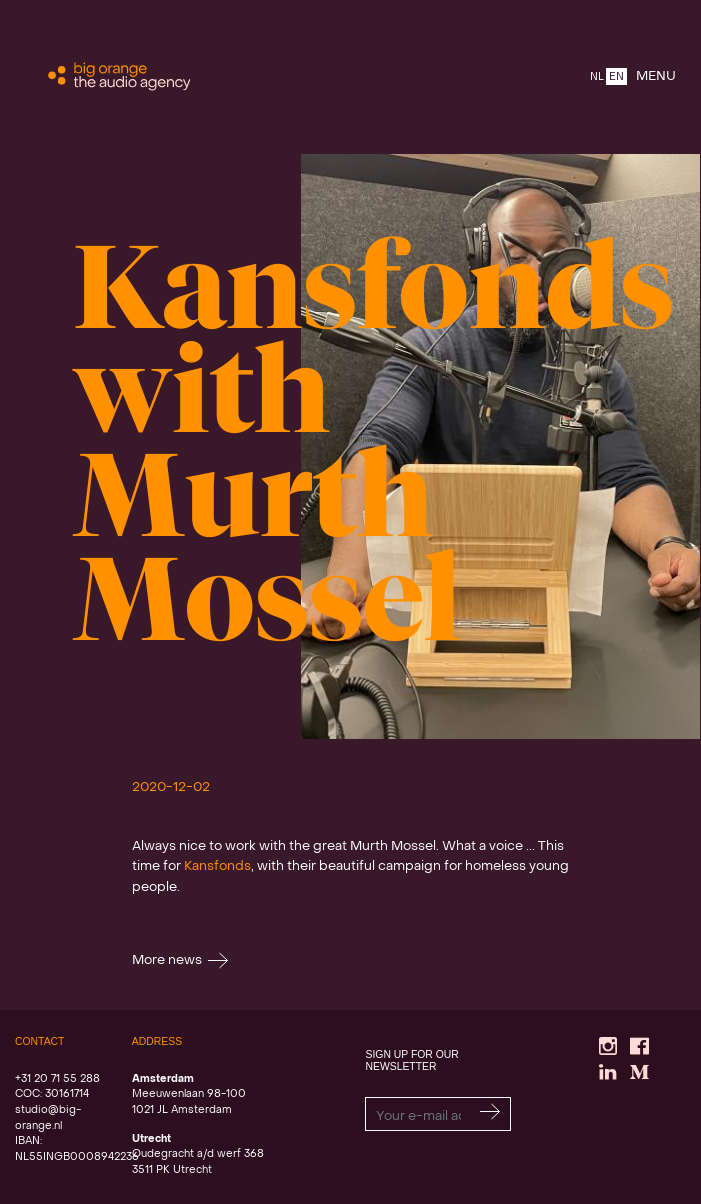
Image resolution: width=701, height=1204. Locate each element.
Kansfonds (217, 866)
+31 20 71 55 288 (57, 1079)
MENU (656, 76)
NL (597, 77)
